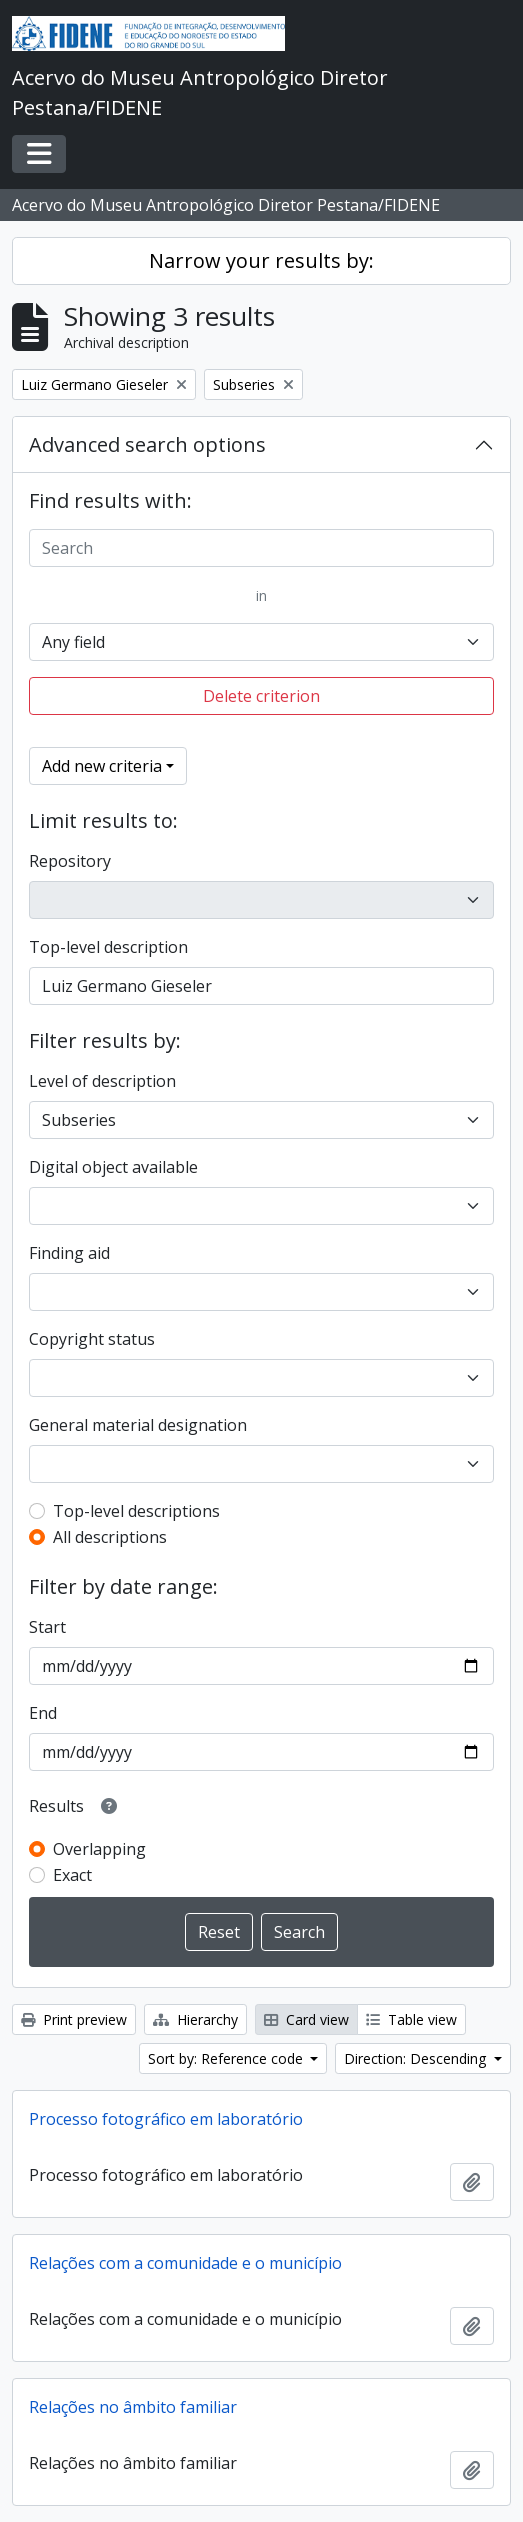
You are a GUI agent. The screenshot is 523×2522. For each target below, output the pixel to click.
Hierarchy (195, 2019)
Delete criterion (261, 696)
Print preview (74, 2019)
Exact (72, 1875)
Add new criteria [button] (102, 766)
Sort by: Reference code (227, 2058)
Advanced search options (147, 444)
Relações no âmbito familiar (133, 2407)
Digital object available (113, 1167)
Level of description (102, 1081)
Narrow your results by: (261, 260)
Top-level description (108, 947)
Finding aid (69, 1253)
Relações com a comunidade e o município (185, 2263)
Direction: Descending (417, 2058)
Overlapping (99, 1849)
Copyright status (92, 1339)
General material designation (138, 1425)
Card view (306, 2019)
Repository (70, 861)
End (43, 1713)
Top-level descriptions (136, 1511)
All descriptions (110, 1537)
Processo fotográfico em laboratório (166, 2119)
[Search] (261, 548)
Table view (411, 2019)
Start (47, 1627)
